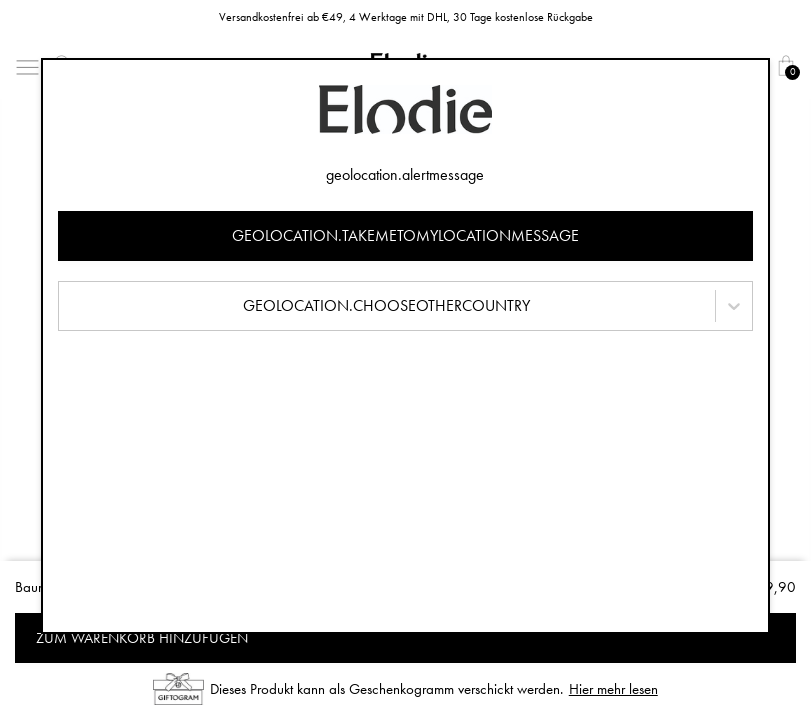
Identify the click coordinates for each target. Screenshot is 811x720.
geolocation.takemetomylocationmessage (405, 235)
